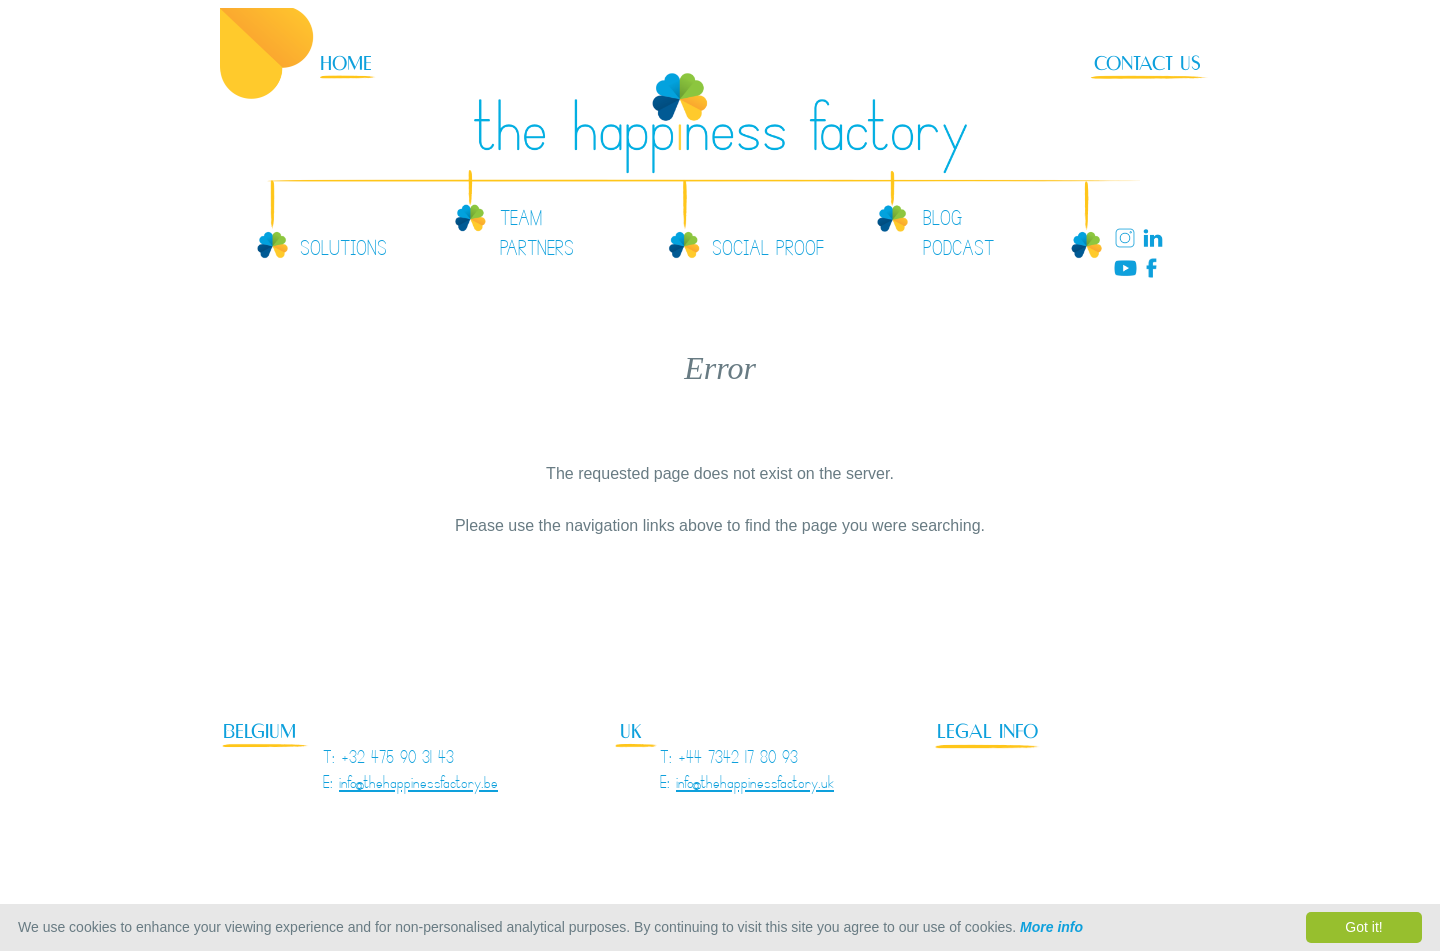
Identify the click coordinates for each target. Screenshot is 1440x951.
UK (631, 731)
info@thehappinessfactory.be (418, 785)
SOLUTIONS (343, 252)
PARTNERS (537, 252)
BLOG (942, 222)
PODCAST (958, 252)
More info (1051, 927)
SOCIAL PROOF (768, 252)
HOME (346, 63)
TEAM (521, 222)
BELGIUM (259, 731)
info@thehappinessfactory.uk (755, 785)
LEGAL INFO (987, 731)
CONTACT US (1147, 63)
